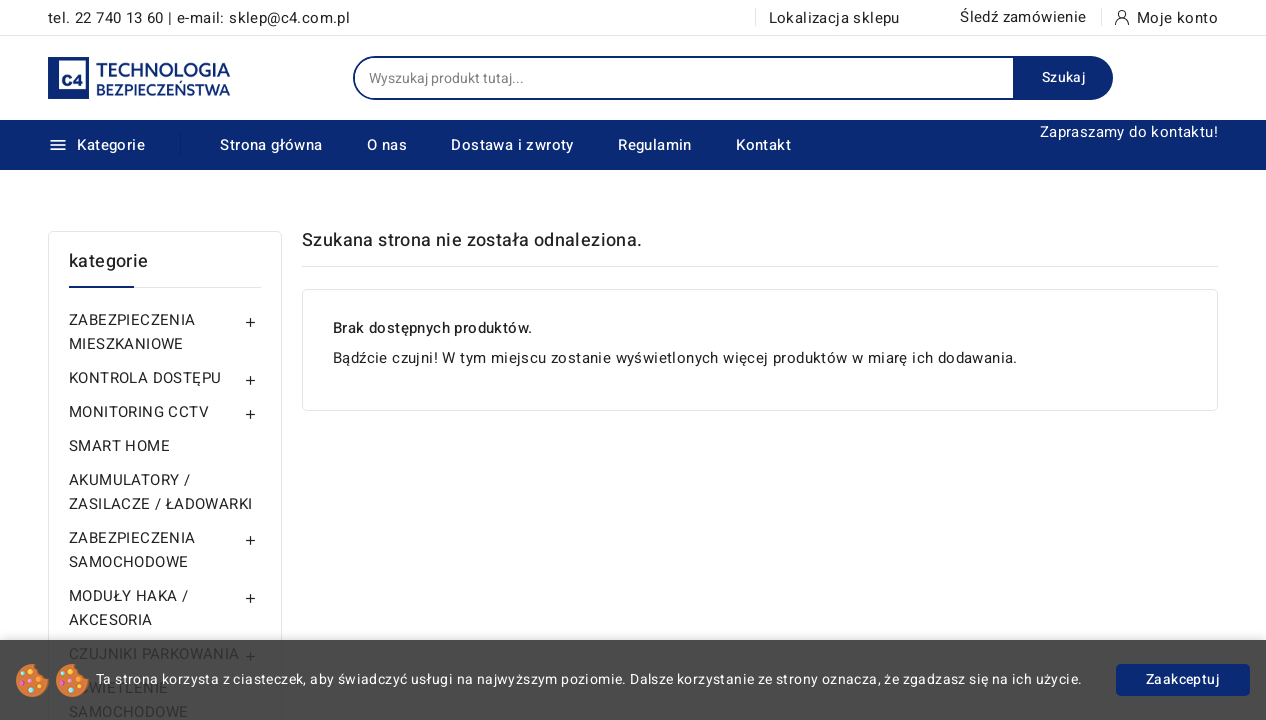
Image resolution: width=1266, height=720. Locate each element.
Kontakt (763, 145)
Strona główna (271, 145)
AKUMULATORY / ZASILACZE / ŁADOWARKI (160, 492)
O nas (387, 145)
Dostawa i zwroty (512, 145)
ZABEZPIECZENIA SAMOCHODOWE (132, 550)
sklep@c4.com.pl (289, 18)
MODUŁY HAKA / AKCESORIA (128, 608)
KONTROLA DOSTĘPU (145, 378)
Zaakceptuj (1183, 679)
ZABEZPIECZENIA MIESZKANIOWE (132, 332)
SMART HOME (119, 446)
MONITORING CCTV (139, 412)
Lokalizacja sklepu (834, 18)
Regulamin (655, 145)
